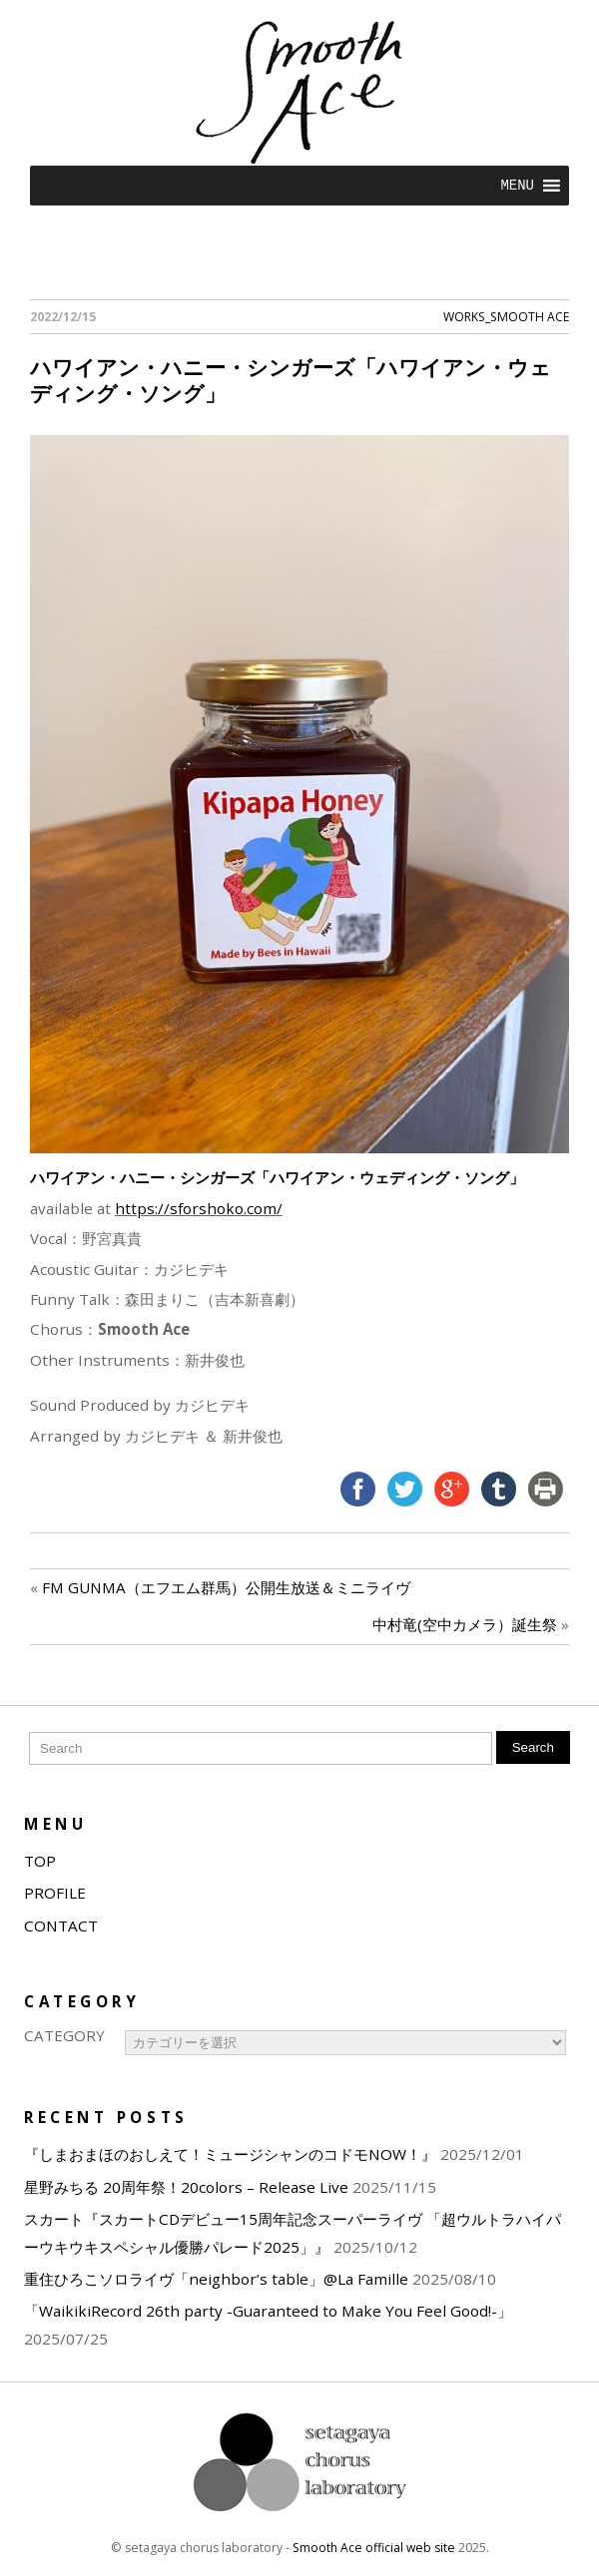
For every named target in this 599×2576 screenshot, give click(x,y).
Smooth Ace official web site (374, 2547)
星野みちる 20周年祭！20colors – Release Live (186, 2187)
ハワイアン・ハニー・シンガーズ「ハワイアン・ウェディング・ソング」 (290, 379)
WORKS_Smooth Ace (506, 316)
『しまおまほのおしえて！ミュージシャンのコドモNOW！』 (230, 2154)
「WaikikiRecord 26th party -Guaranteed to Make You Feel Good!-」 (268, 2311)
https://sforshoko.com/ (199, 1208)
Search (533, 1747)
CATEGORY (64, 2035)
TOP (40, 1861)
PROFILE (55, 1893)
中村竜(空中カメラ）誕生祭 (464, 1624)
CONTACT (61, 1925)
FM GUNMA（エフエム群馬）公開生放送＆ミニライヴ (226, 1587)
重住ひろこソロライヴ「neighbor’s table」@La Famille (216, 2279)
